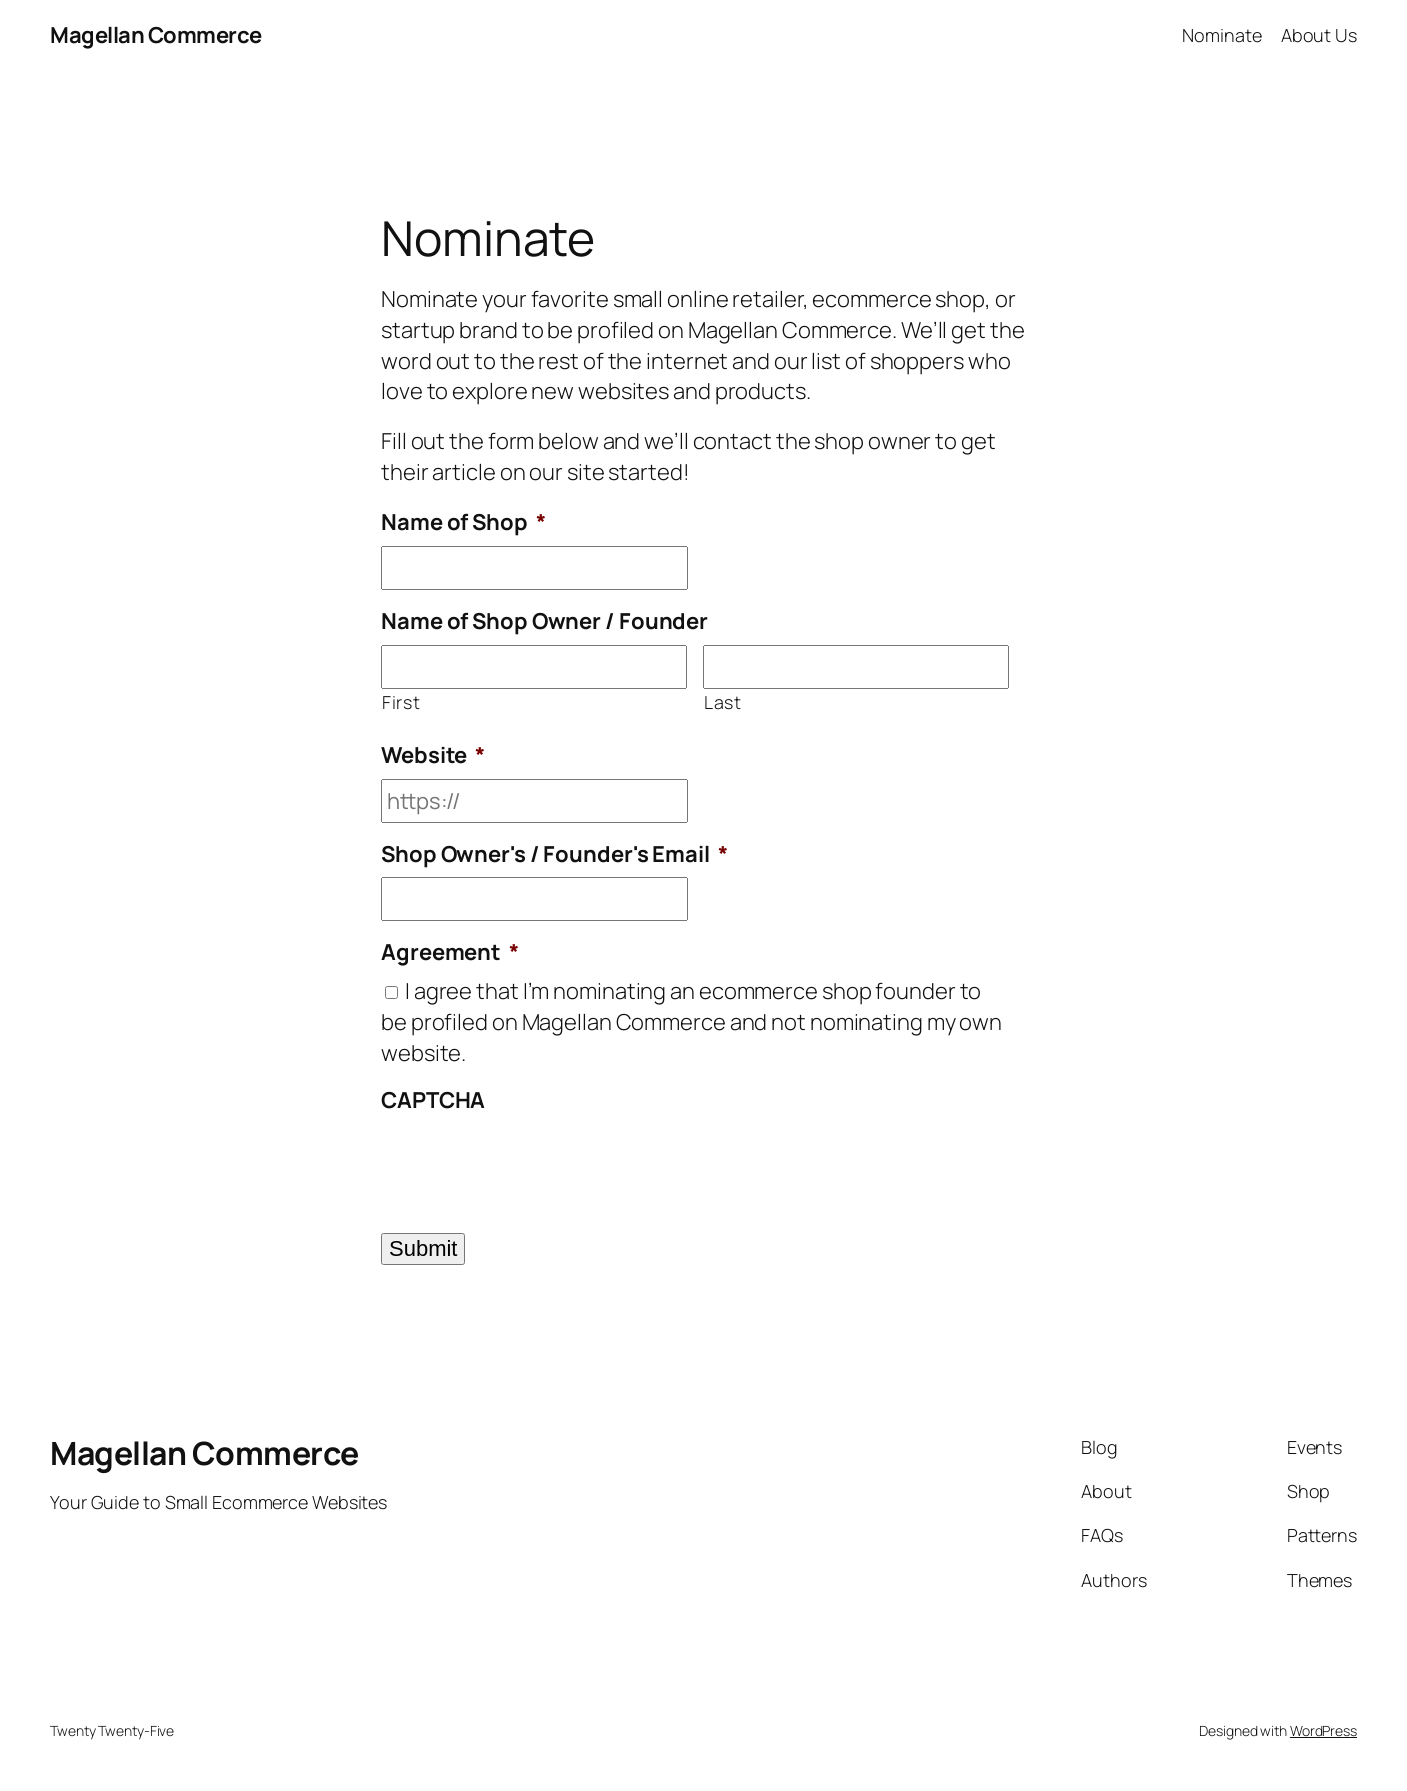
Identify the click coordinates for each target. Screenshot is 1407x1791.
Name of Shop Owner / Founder (544, 621)
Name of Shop (463, 522)
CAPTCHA (433, 1100)
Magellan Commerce (156, 35)
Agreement (450, 952)
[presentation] (533, 1162)
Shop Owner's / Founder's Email (554, 854)
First (401, 702)
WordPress (1323, 1730)
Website (433, 755)
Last (723, 702)
